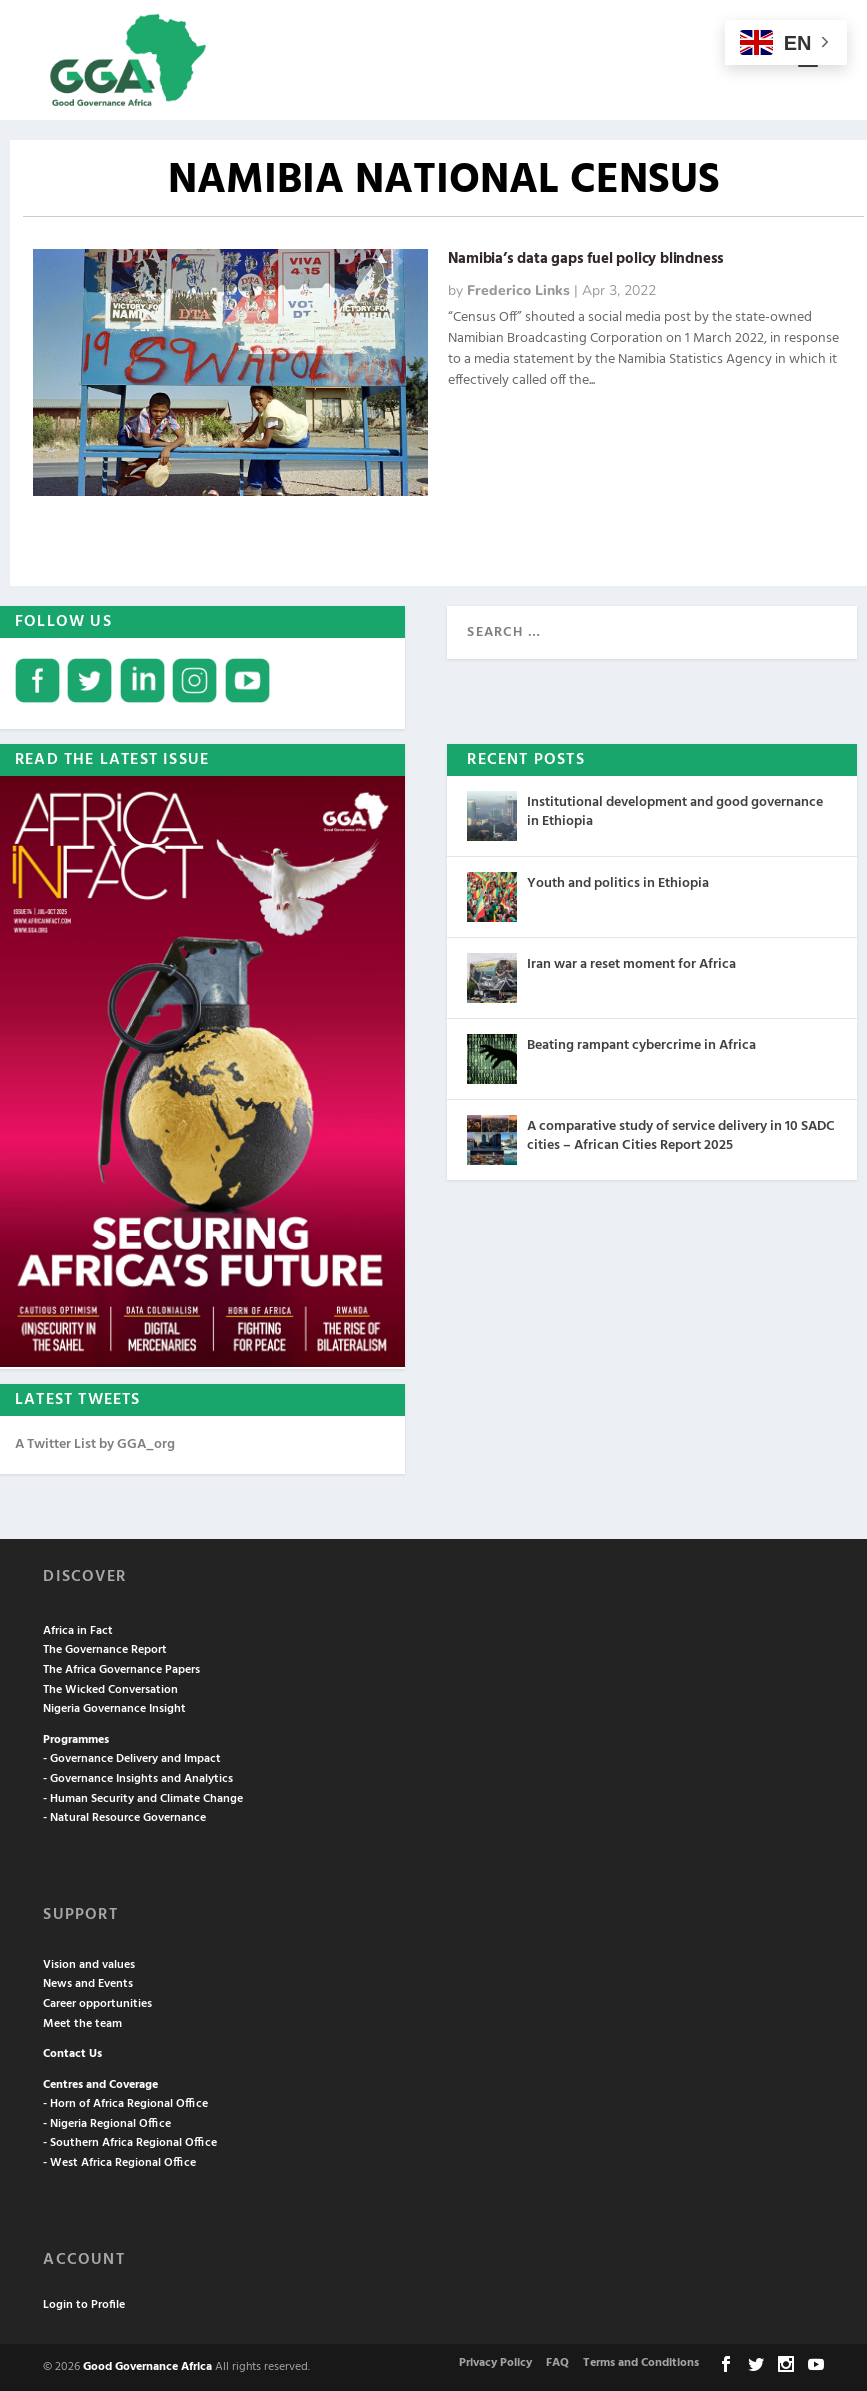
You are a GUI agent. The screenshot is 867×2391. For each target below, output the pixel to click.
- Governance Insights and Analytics (138, 1779)
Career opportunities (97, 2004)
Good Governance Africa (147, 2367)
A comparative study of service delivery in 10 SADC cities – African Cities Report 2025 (681, 1135)
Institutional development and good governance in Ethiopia (675, 811)
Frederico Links (518, 290)
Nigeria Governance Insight (114, 1709)
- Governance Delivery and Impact (132, 1759)
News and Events (88, 1984)
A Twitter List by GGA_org (95, 1444)
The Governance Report (105, 1650)
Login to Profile (84, 2305)
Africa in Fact (78, 1631)
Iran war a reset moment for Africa (631, 964)
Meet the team (82, 2024)
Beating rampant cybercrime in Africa (641, 1045)
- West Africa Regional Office (119, 2163)
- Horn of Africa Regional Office (125, 2104)
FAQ (557, 2363)
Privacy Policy (495, 2363)
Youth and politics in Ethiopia (618, 883)
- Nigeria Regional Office (107, 2124)
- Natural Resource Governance (124, 1818)
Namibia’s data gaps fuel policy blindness (586, 259)
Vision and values (89, 1965)
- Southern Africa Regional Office (130, 2143)
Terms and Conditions (641, 2363)
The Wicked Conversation (110, 1690)
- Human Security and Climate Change (143, 1799)
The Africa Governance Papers (121, 1670)
